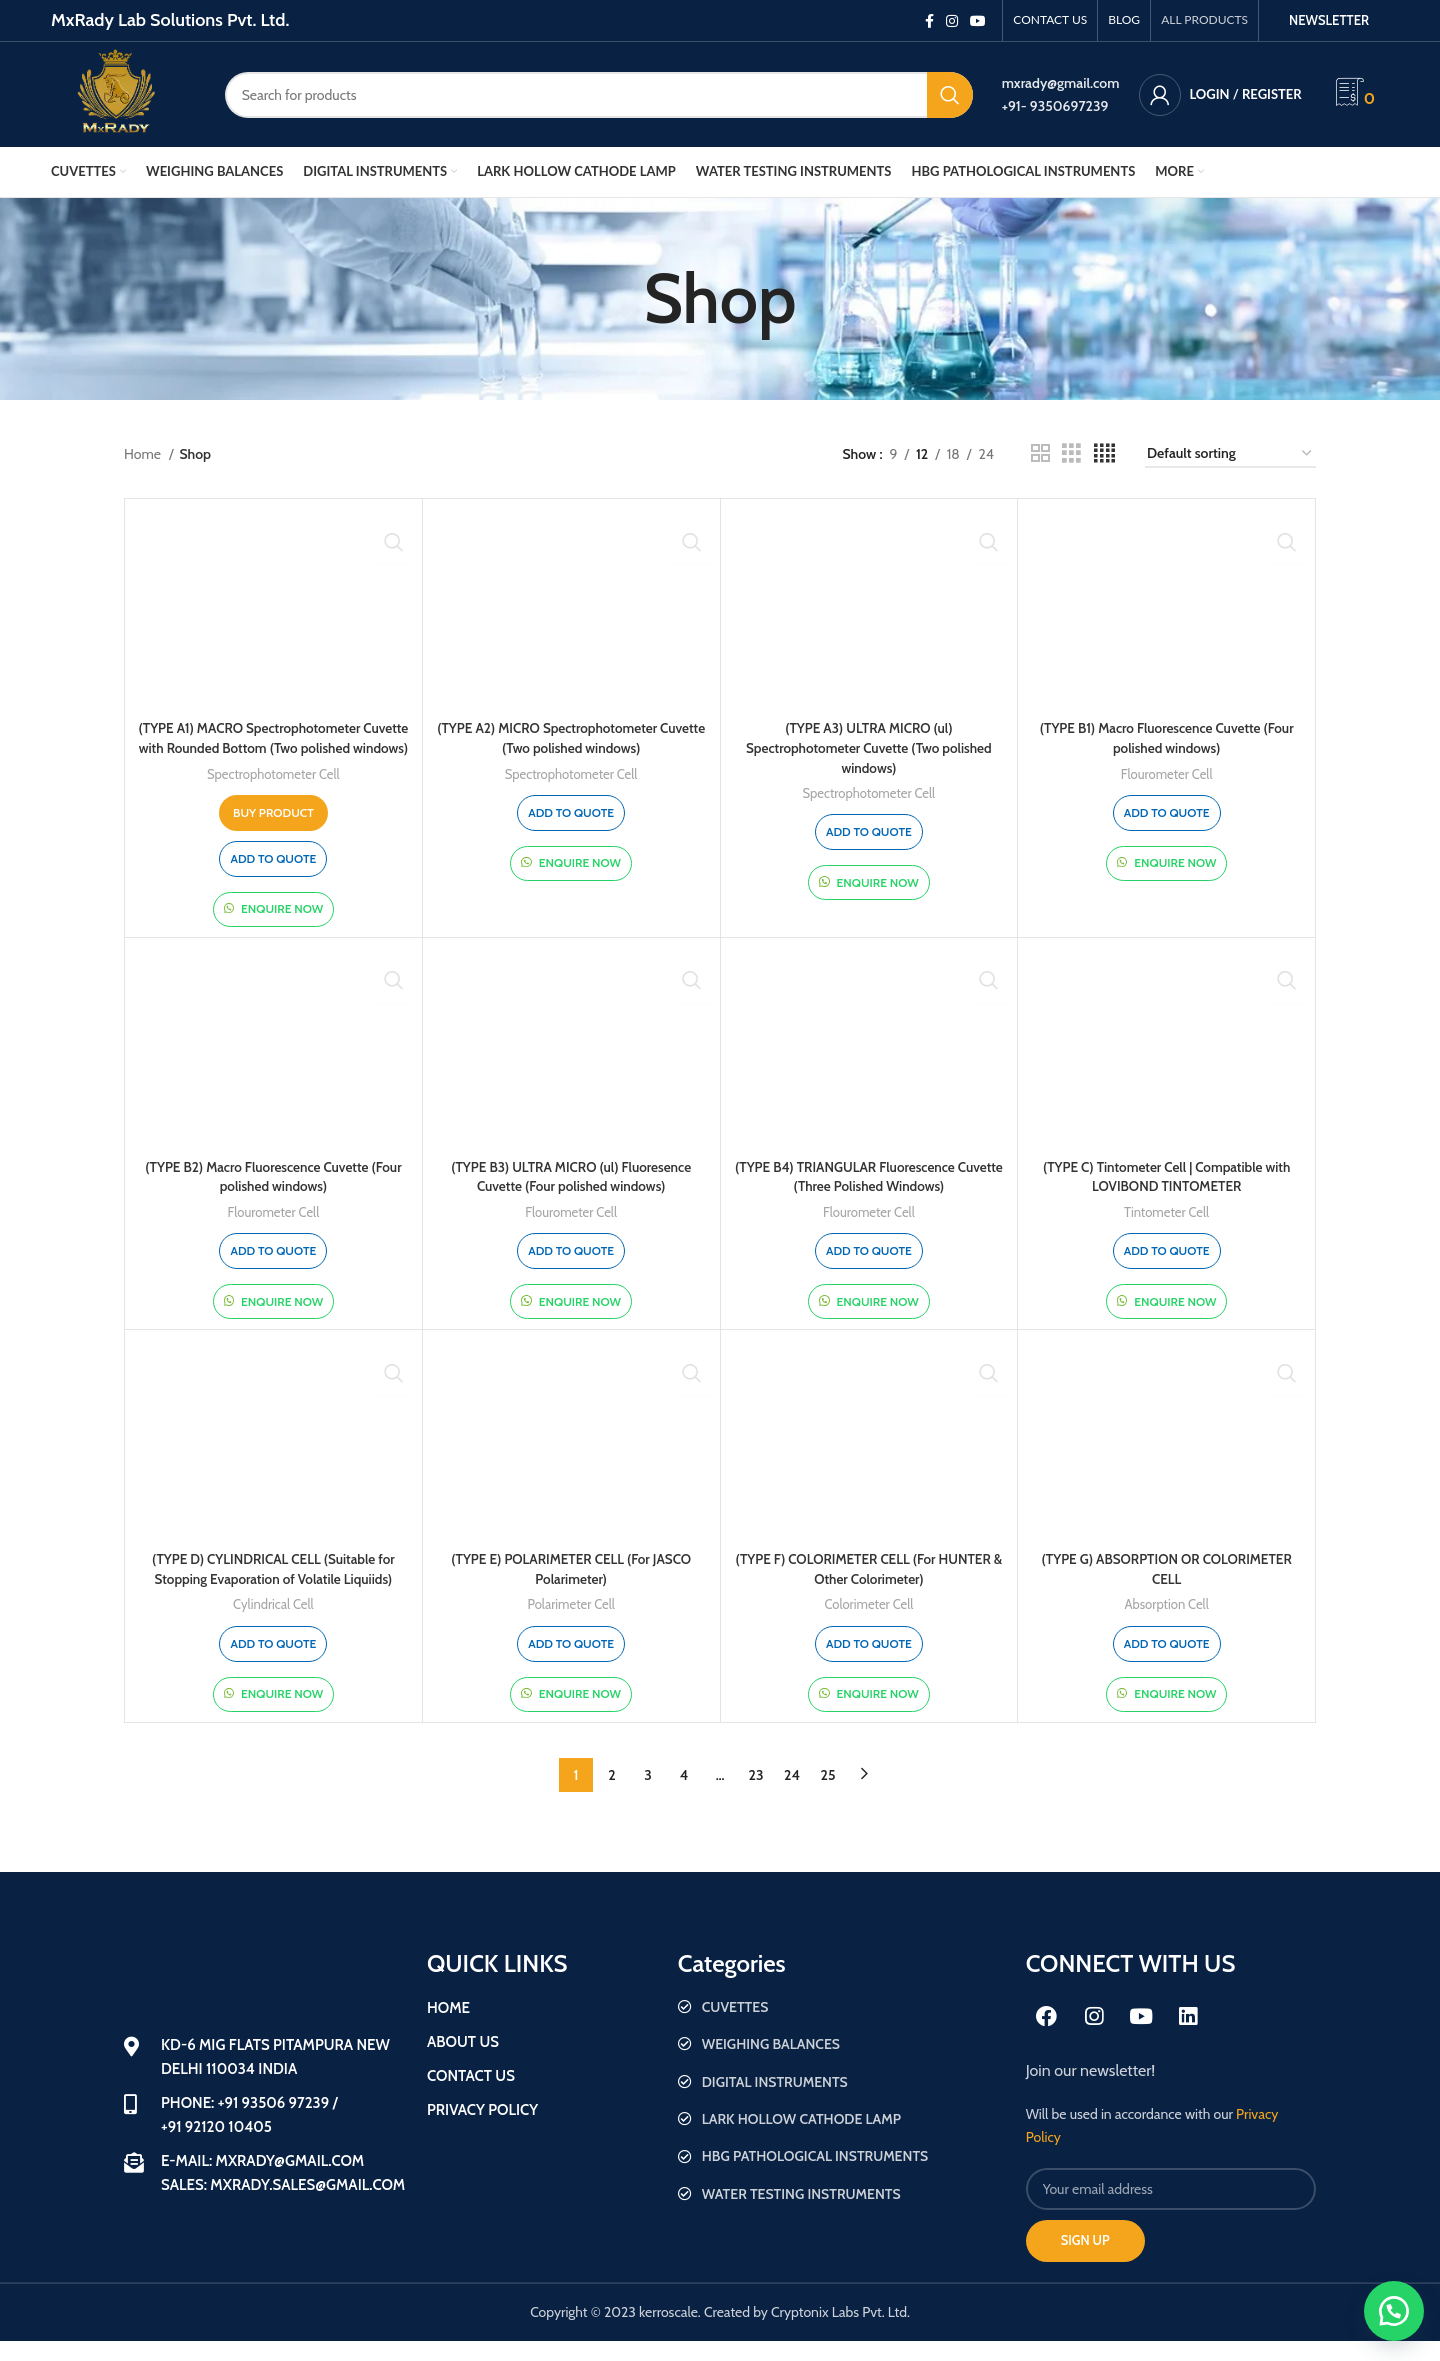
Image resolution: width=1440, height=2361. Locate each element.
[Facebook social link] (929, 21)
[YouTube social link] (978, 21)
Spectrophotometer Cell (273, 793)
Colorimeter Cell (869, 1624)
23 (756, 1794)
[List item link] (842, 2026)
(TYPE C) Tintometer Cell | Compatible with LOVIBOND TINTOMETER (1166, 1196)
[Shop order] (1230, 454)
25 (828, 1794)
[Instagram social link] (952, 21)
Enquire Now (282, 928)
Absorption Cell (1167, 1624)
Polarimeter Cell (570, 1624)
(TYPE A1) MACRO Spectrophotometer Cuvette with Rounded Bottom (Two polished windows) (273, 747)
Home (144, 454)
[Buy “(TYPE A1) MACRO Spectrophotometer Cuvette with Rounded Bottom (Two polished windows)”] (273, 832)
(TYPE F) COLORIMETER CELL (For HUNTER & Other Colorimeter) (869, 1589)
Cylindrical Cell (273, 1624)
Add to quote (273, 877)
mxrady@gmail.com (1061, 83)
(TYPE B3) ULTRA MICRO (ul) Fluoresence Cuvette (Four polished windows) (571, 1196)
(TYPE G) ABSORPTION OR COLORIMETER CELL (1167, 1589)
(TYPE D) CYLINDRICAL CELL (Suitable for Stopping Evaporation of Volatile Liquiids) (273, 1589)
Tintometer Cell (1166, 1232)
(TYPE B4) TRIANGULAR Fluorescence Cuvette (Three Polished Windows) (869, 1196)
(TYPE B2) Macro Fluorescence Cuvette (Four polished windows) (273, 1196)
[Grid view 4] (1104, 453)
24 (792, 1794)
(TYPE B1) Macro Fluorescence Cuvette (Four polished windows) (1167, 738)
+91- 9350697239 (1055, 106)
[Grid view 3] (1071, 453)
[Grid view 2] (1040, 453)
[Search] (599, 95)
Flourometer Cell (1167, 774)
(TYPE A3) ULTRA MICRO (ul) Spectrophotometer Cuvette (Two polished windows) (868, 747)
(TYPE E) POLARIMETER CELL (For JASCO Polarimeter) (571, 1589)
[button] (1390, 2311)
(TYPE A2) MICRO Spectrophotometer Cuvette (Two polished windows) (571, 738)
